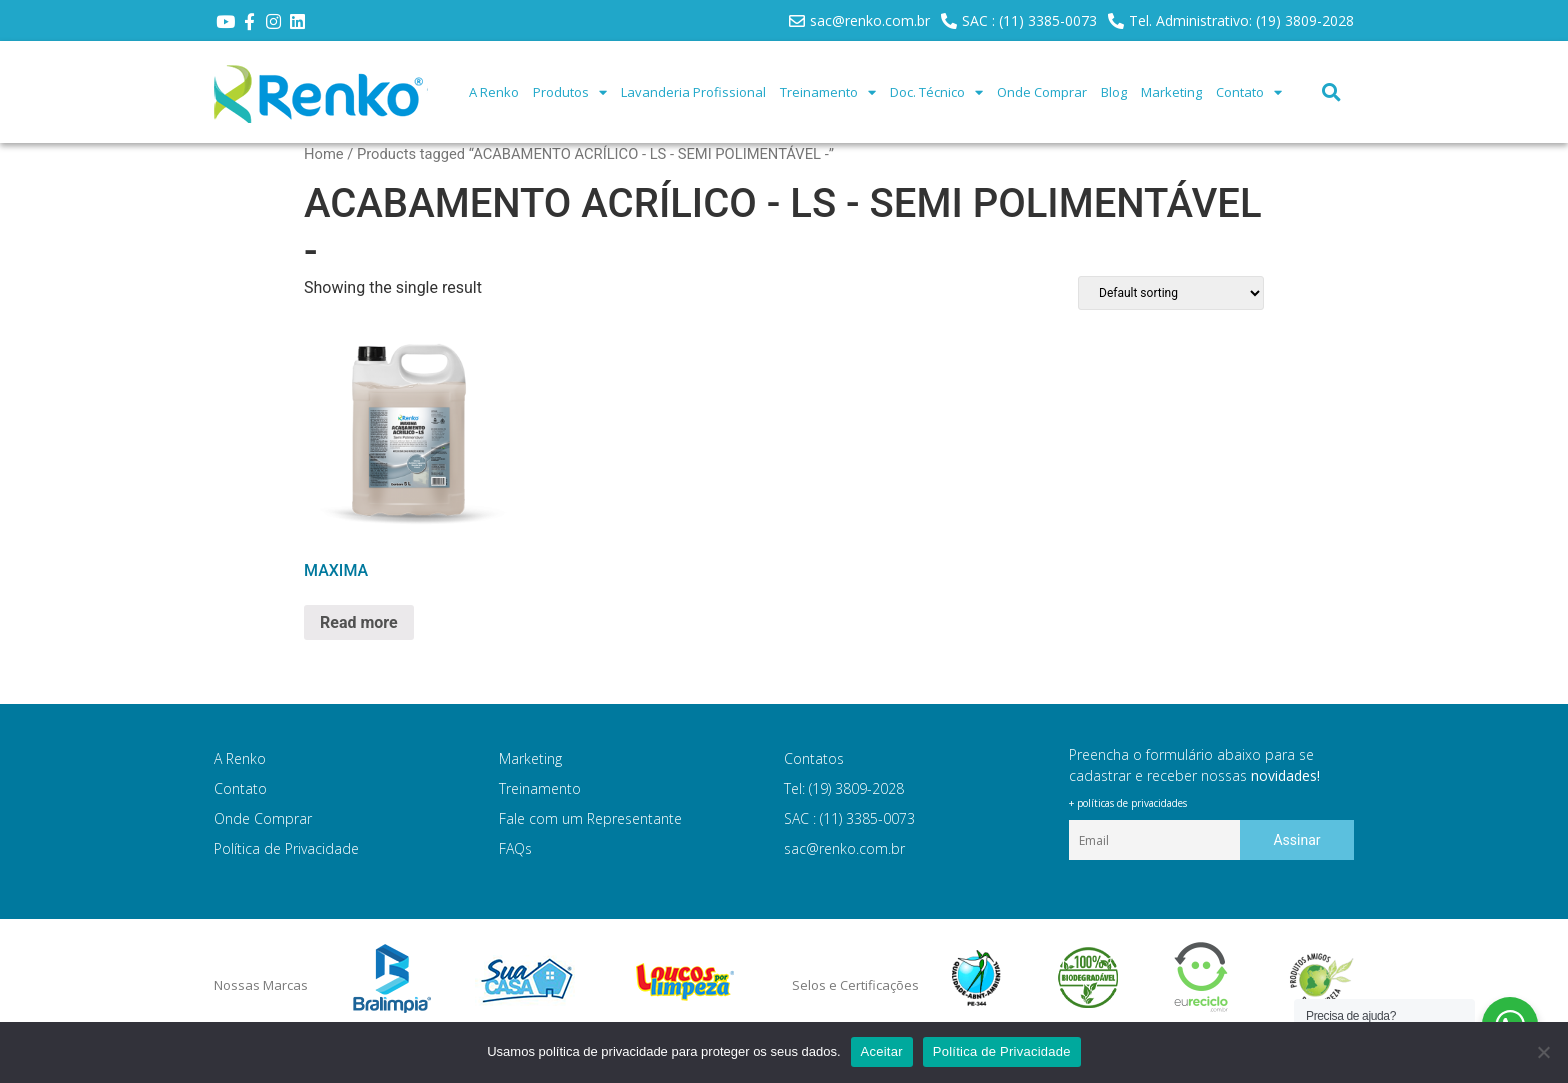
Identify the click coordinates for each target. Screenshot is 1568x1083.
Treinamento (828, 92)
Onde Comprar (1042, 92)
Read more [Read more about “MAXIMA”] (359, 622)
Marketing (1171, 92)
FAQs (515, 848)
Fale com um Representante (590, 818)
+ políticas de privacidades (1128, 803)
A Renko (494, 92)
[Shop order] (1171, 293)
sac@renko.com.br (844, 848)
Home (324, 154)
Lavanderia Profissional (693, 92)
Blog (1114, 92)
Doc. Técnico (936, 92)
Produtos (570, 92)
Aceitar (882, 1051)
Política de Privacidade (286, 848)
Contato (1249, 92)
